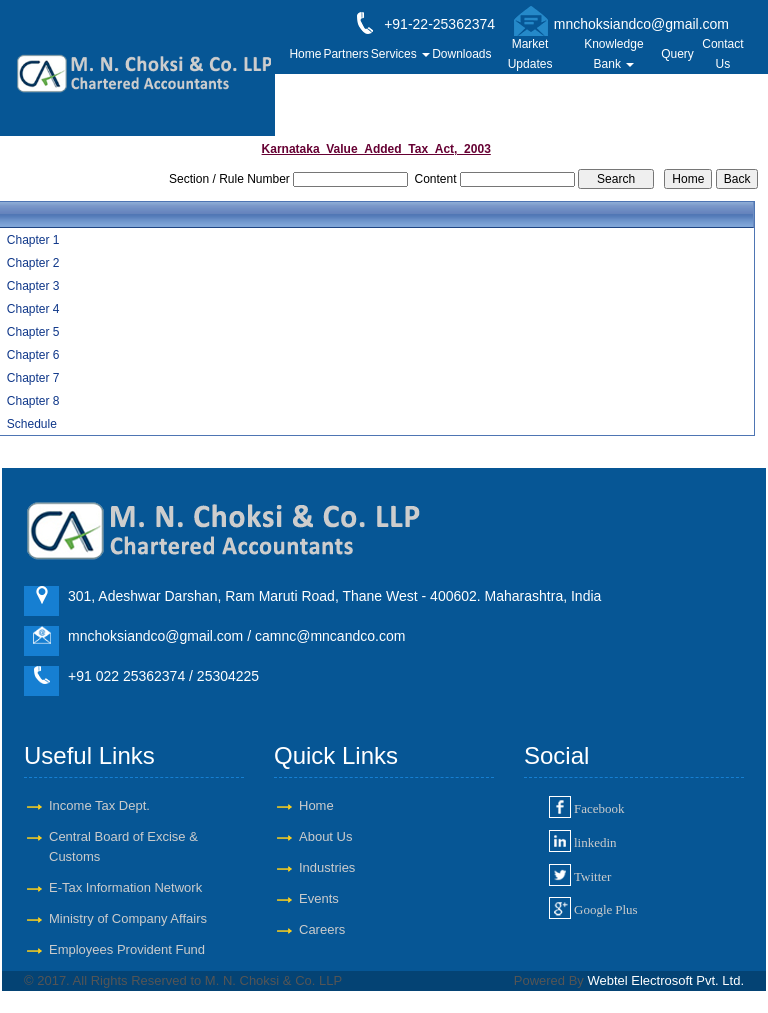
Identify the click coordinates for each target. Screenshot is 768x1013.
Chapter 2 (33, 263)
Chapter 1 (33, 240)
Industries (327, 867)
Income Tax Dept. (99, 805)
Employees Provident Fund (127, 949)
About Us (325, 836)
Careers (322, 929)
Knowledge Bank (613, 54)
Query (677, 54)
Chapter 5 (33, 332)
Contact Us (722, 54)
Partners (345, 54)
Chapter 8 (33, 401)
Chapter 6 (33, 355)
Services (400, 54)
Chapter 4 (33, 309)
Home (305, 54)
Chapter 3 (33, 286)
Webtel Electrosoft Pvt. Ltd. (665, 980)
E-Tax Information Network (125, 887)
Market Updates (530, 54)
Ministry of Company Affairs (128, 918)
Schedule (32, 424)
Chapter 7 (33, 378)
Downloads (461, 54)
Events (319, 898)
